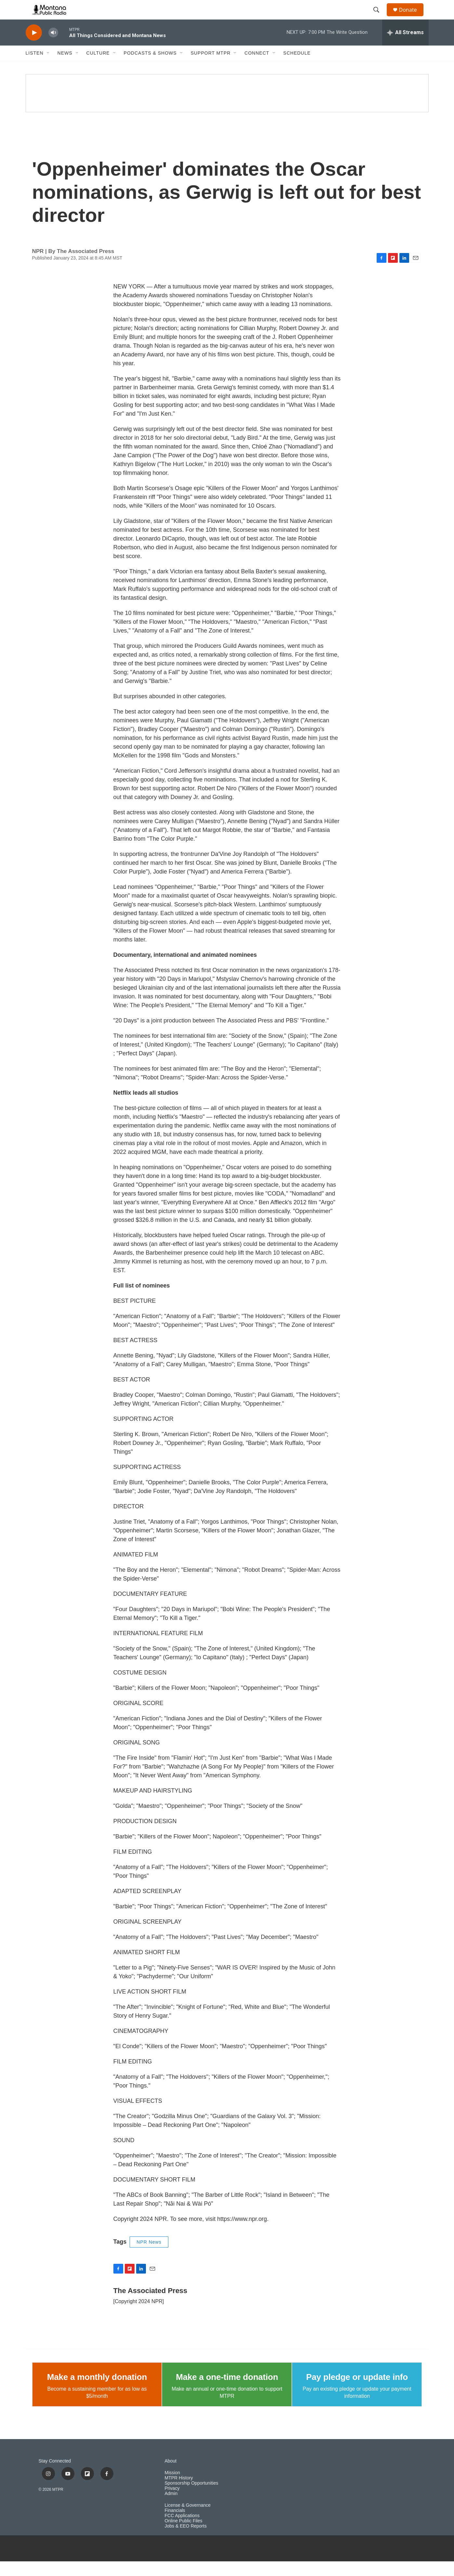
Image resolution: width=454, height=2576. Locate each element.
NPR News (148, 2256)
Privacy (172, 2503)
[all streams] (405, 47)
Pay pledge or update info (357, 2391)
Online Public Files (183, 2535)
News (65, 67)
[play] (34, 47)
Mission (172, 2487)
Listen (35, 67)
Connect (256, 67)
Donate (412, 17)
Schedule (297, 67)
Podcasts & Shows (150, 67)
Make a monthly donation (97, 2391)
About (171, 2475)
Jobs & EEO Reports (186, 2540)
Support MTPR (211, 67)
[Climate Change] (227, 108)
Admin (171, 2508)
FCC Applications (182, 2530)
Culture (98, 67)
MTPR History (179, 2492)
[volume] (53, 47)
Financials (175, 2525)
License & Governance (188, 2519)
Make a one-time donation (227, 2391)
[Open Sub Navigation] (48, 67)
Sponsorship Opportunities (191, 2497)
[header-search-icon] (379, 17)
